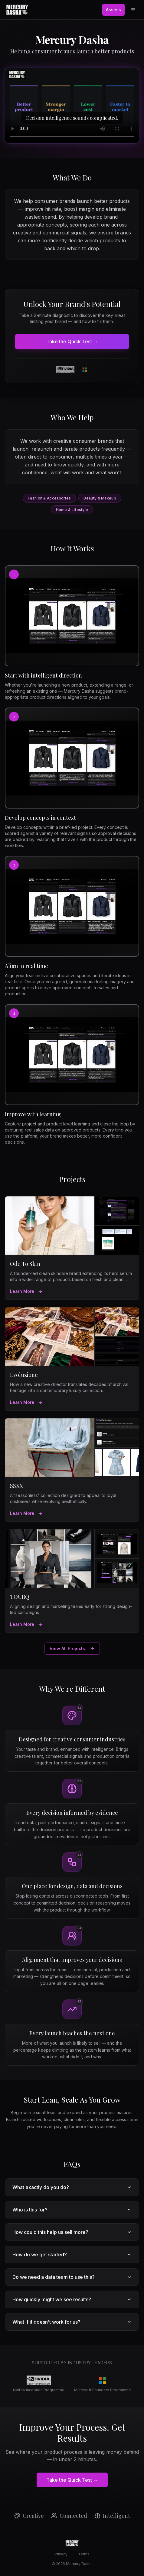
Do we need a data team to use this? (72, 2277)
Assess (113, 9)
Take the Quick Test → (72, 341)
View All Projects (72, 1648)
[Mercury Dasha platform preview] (72, 105)
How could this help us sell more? (72, 2232)
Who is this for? (72, 2210)
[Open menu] (133, 10)
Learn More (26, 1291)
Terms (84, 2554)
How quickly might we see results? (72, 2299)
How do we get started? (72, 2254)
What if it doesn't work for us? (72, 2322)
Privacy (60, 2554)
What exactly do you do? (72, 2187)
